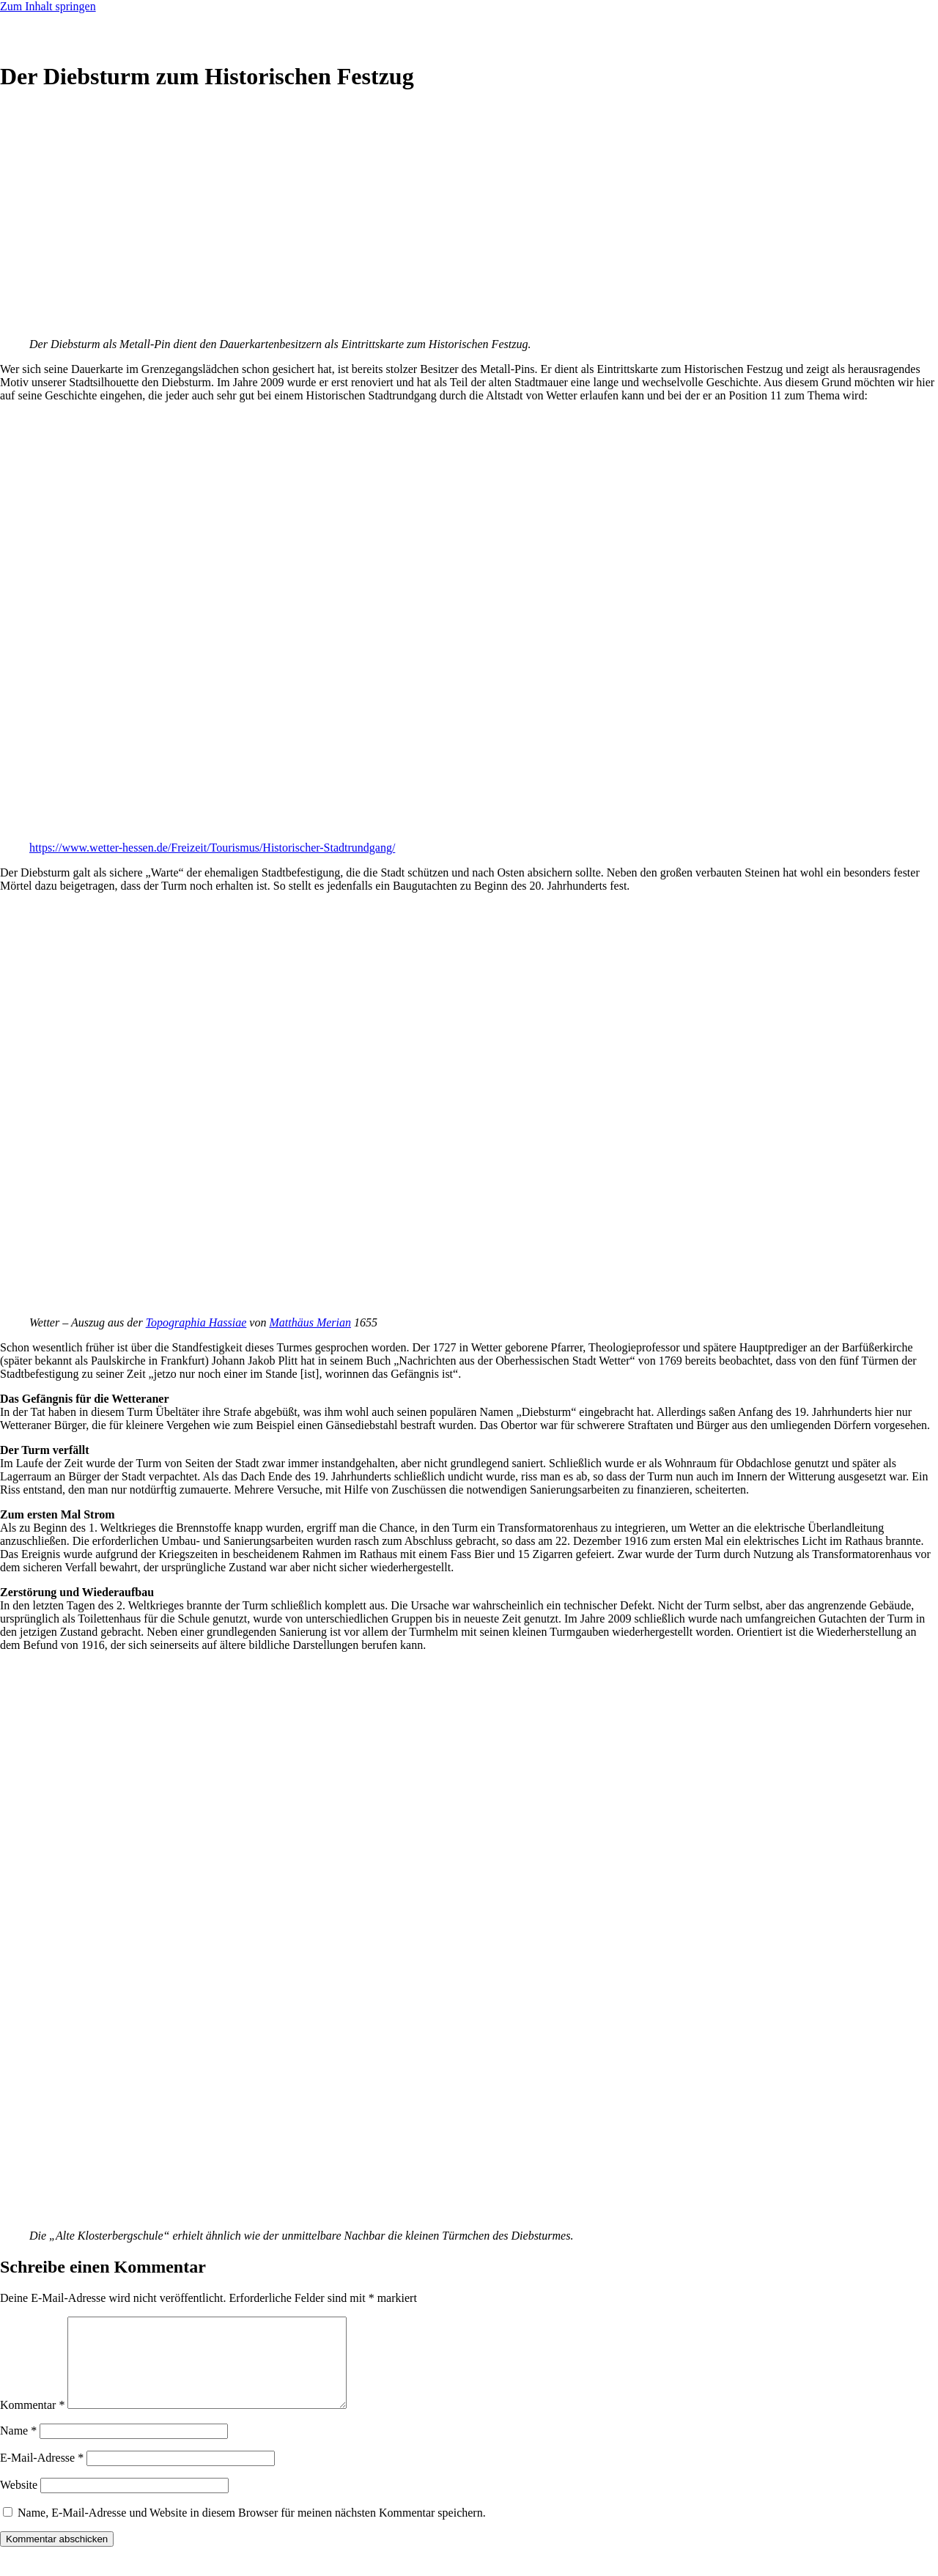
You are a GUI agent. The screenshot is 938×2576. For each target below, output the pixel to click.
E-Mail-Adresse (42, 2475)
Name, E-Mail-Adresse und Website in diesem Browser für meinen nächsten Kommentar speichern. (252, 2530)
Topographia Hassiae (196, 1322)
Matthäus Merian (310, 1322)
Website (18, 2502)
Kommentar (32, 2422)
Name (18, 2448)
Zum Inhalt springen (48, 6)
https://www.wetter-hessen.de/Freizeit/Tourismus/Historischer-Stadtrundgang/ (212, 847)
